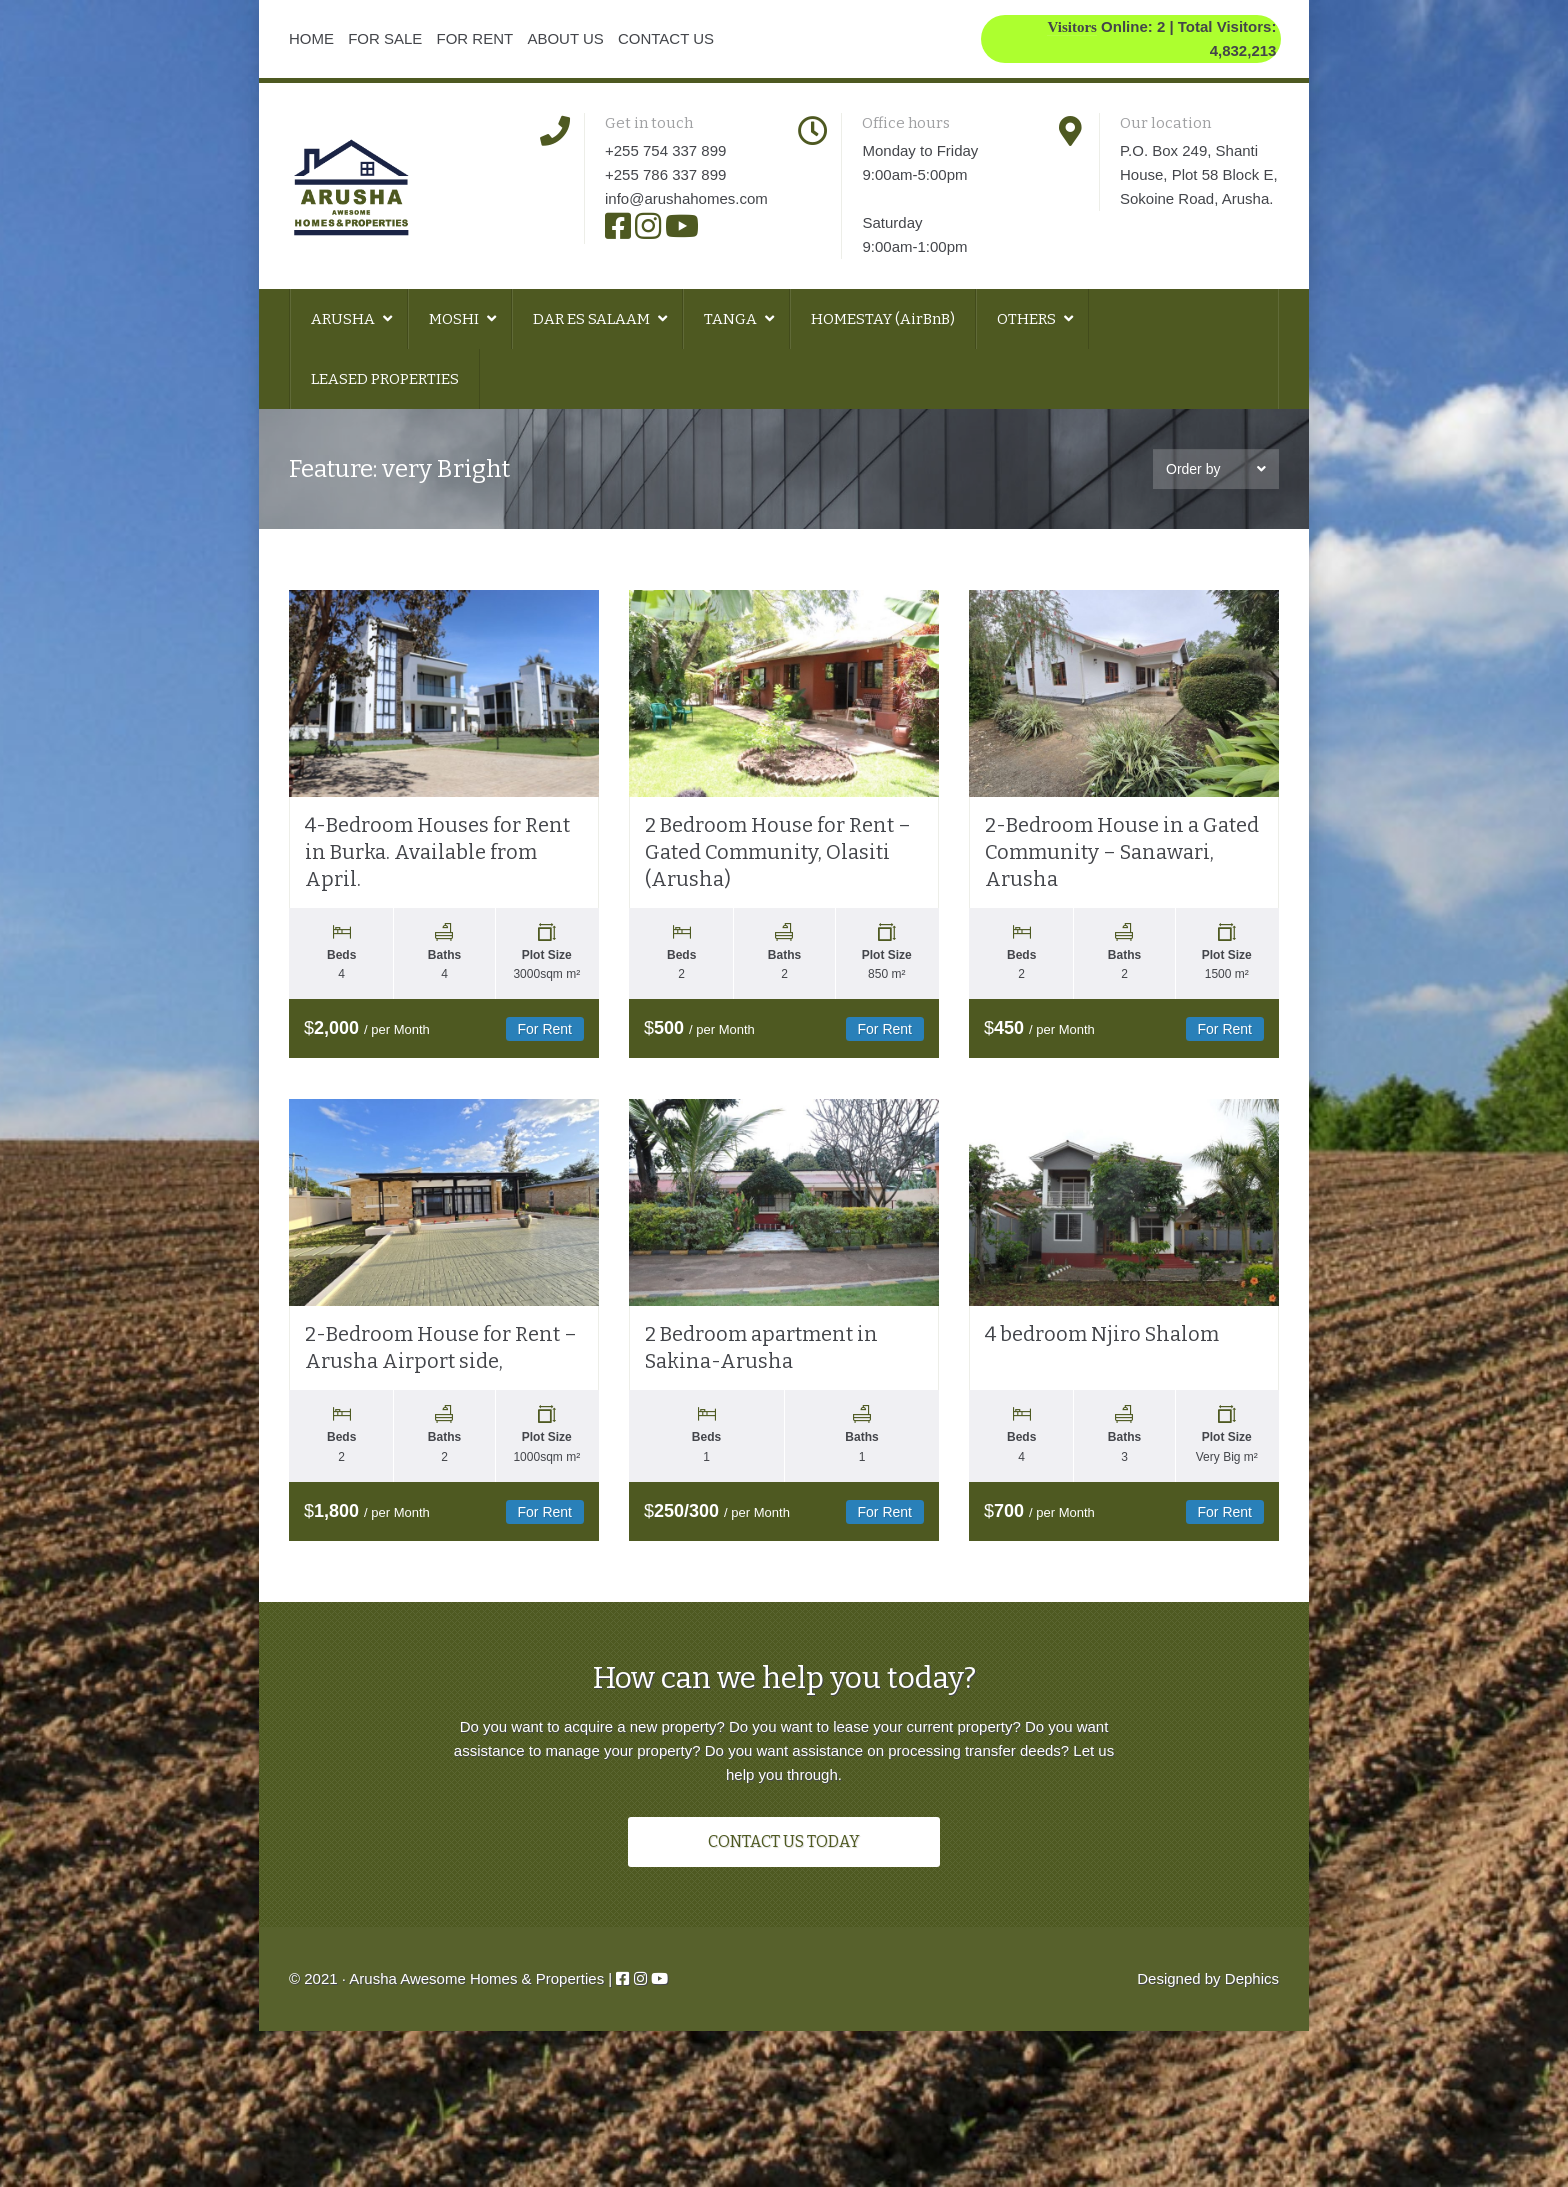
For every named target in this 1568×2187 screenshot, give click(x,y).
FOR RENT (475, 38)
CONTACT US (666, 38)
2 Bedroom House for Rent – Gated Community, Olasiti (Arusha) (778, 871)
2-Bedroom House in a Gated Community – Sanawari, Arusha (1122, 871)
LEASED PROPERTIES (385, 379)
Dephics (1252, 2034)
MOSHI (455, 319)
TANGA (732, 319)
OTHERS (1028, 319)
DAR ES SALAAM (593, 319)
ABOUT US (565, 38)
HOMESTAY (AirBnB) (883, 319)
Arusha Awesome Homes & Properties (476, 2034)
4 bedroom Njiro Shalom (1102, 1372)
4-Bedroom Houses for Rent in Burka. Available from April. (437, 871)
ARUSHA (344, 319)
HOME (311, 38)
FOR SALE (385, 38)
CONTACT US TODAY (784, 1897)
